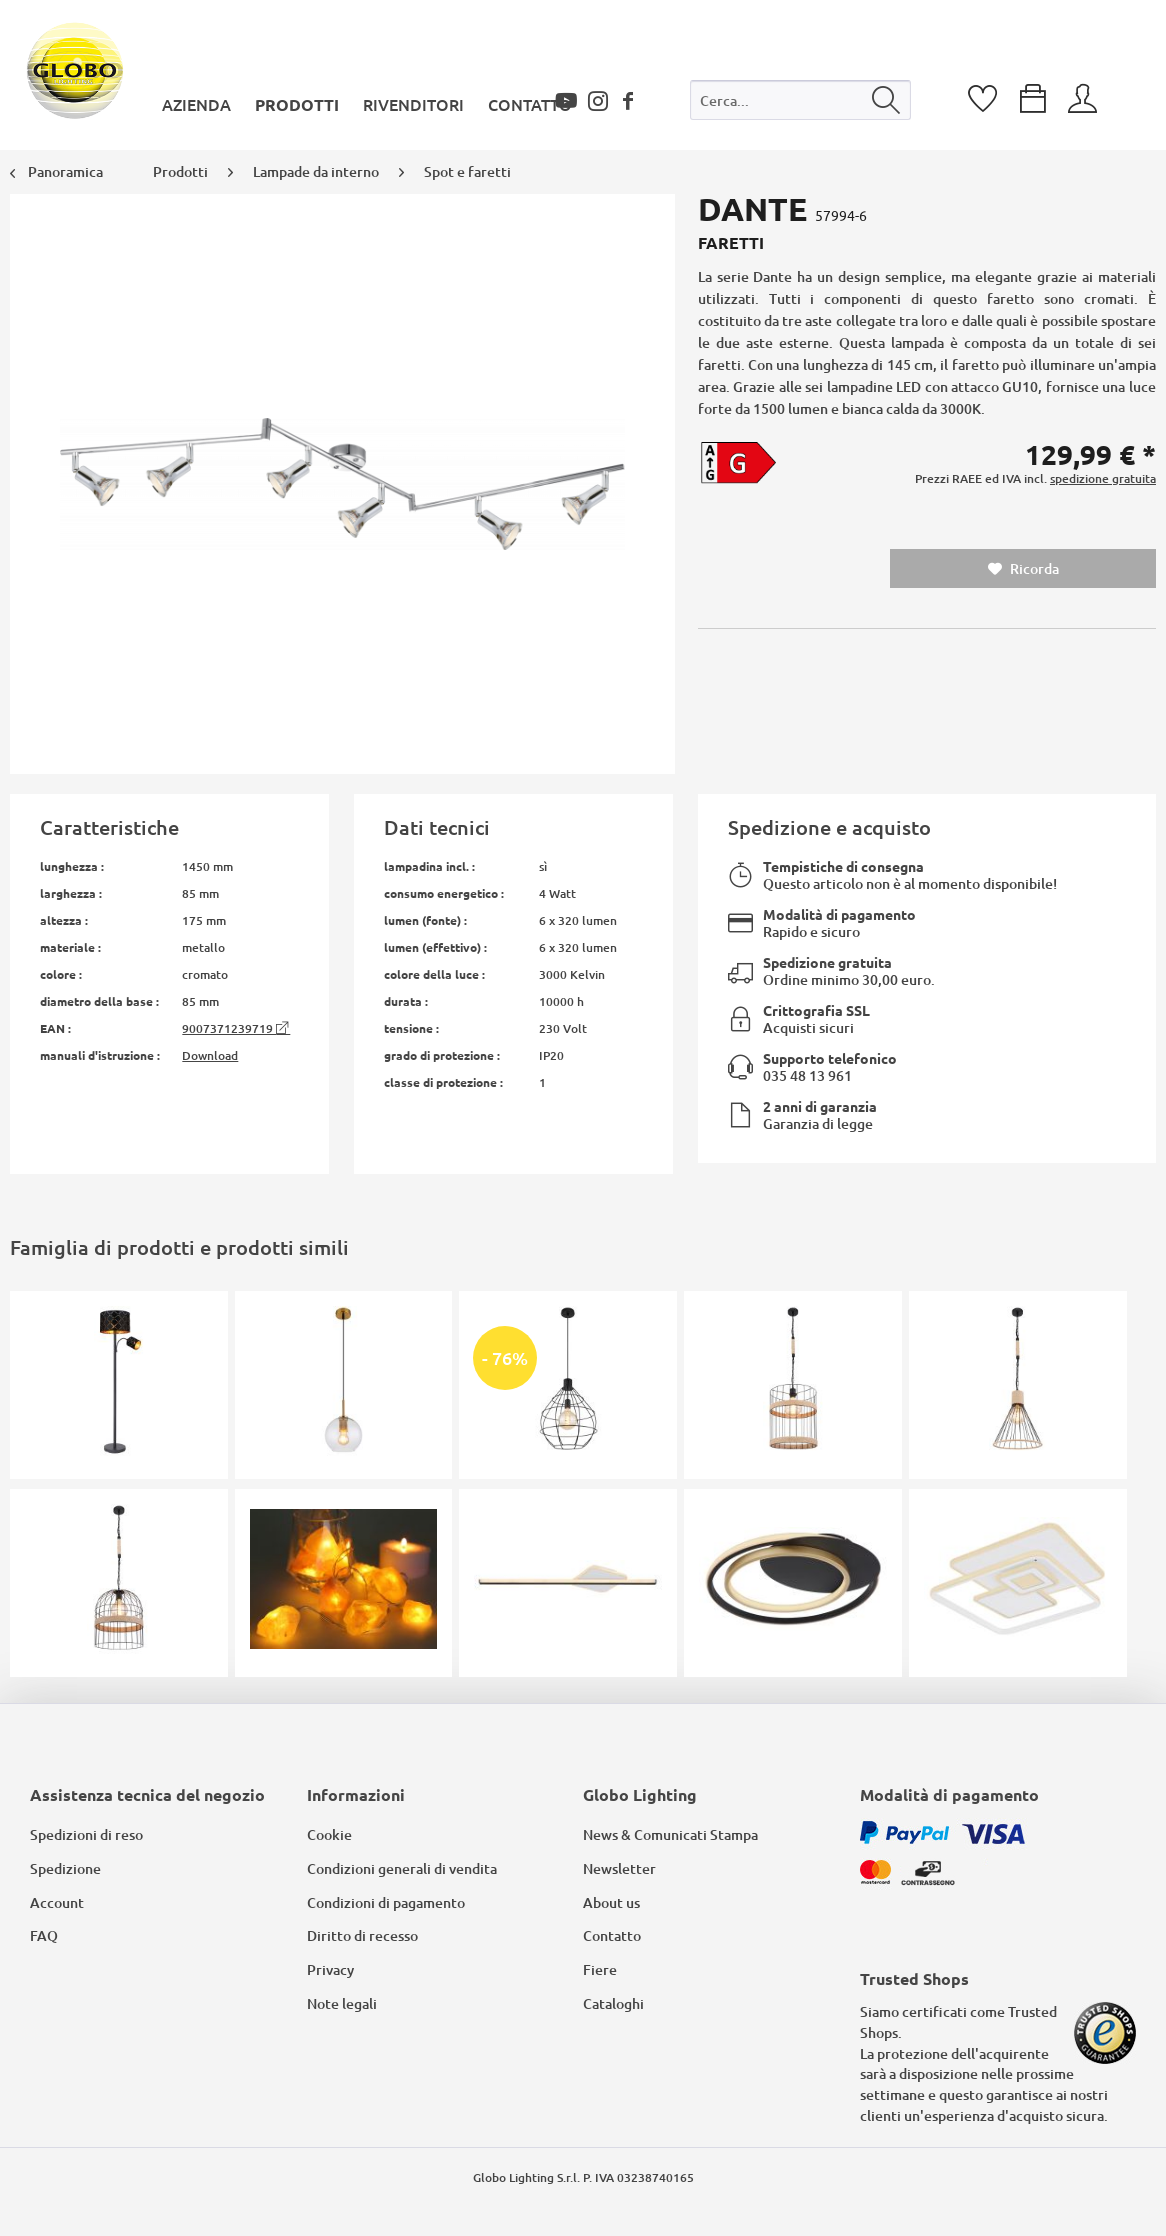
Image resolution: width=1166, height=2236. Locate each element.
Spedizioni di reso (86, 1834)
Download (210, 1055)
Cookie (329, 1834)
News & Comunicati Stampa (670, 1834)
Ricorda (1023, 568)
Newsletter (619, 1868)
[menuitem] (801, 104)
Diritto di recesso (362, 1935)
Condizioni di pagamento (386, 1902)
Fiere (600, 1969)
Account (57, 1902)
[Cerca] (886, 100)
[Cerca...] (801, 100)
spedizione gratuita (1103, 478)
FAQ (44, 1935)
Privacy (330, 1969)
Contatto (612, 1935)
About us (611, 1902)
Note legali (342, 2003)
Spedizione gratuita (827, 962)
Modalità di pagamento (839, 914)
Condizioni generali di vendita (402, 1868)
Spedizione (65, 1868)
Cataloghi (613, 2003)
